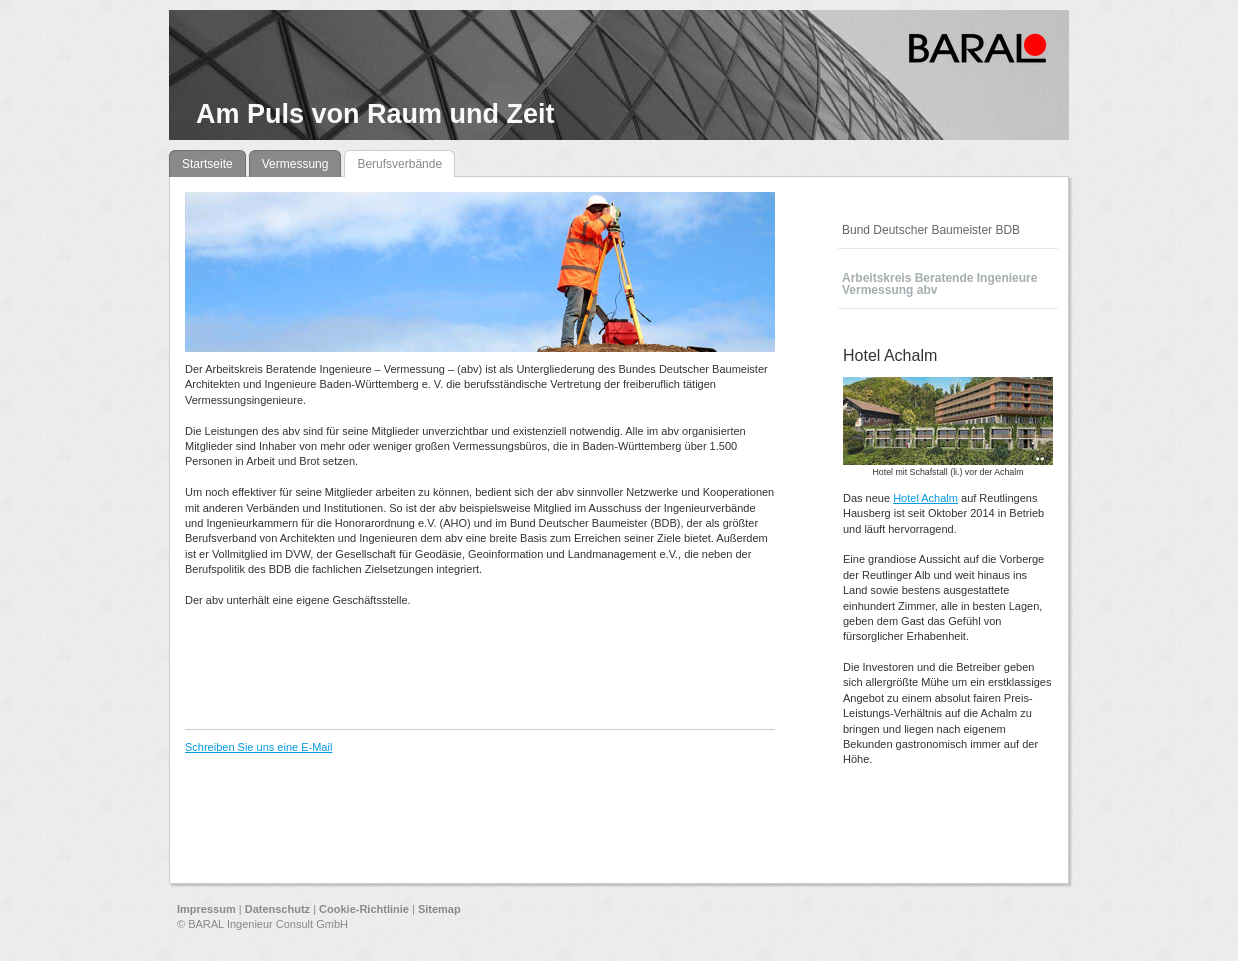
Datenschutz (277, 909)
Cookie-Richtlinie (364, 909)
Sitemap (439, 909)
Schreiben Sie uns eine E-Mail (258, 747)
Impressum (206, 909)
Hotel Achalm (925, 498)
